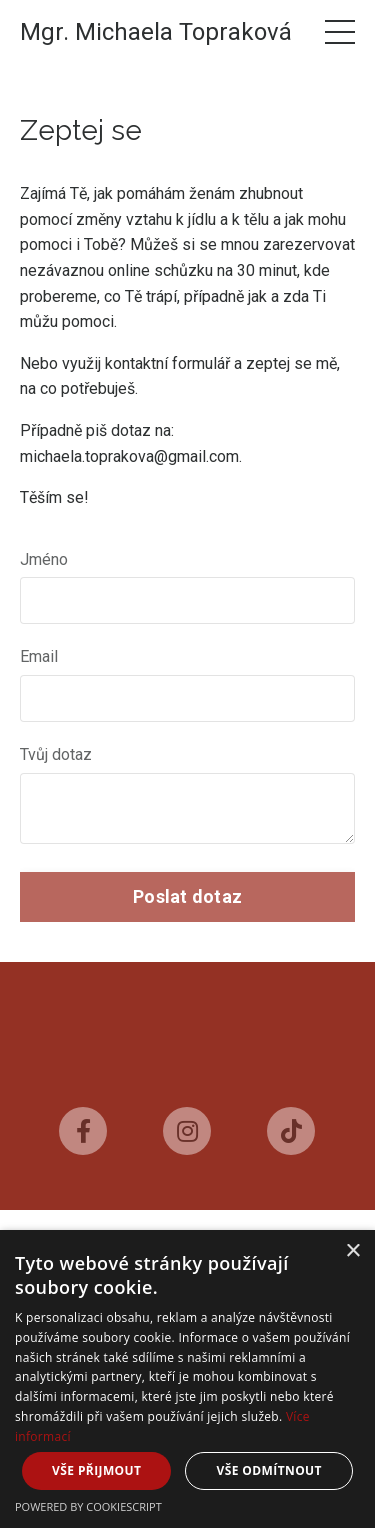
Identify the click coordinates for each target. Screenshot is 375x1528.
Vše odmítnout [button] (269, 1470)
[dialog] (187, 1379)
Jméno (44, 559)
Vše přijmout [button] (96, 1470)
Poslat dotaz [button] (187, 896)
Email (39, 656)
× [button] (352, 1251)
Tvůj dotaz (56, 754)
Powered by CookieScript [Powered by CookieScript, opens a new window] (88, 1506)
